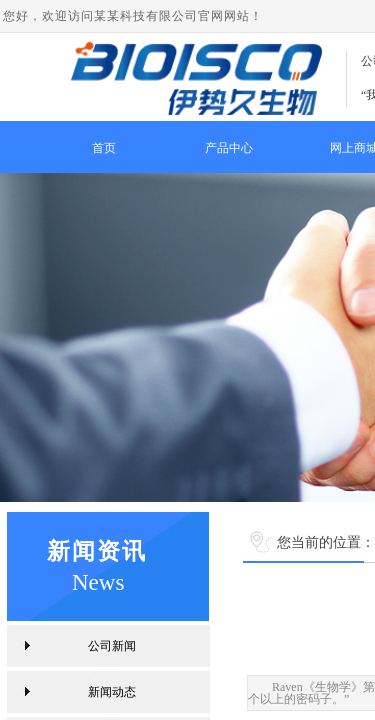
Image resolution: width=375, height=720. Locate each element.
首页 (104, 148)
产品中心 (229, 148)
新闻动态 (112, 692)
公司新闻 (112, 646)
